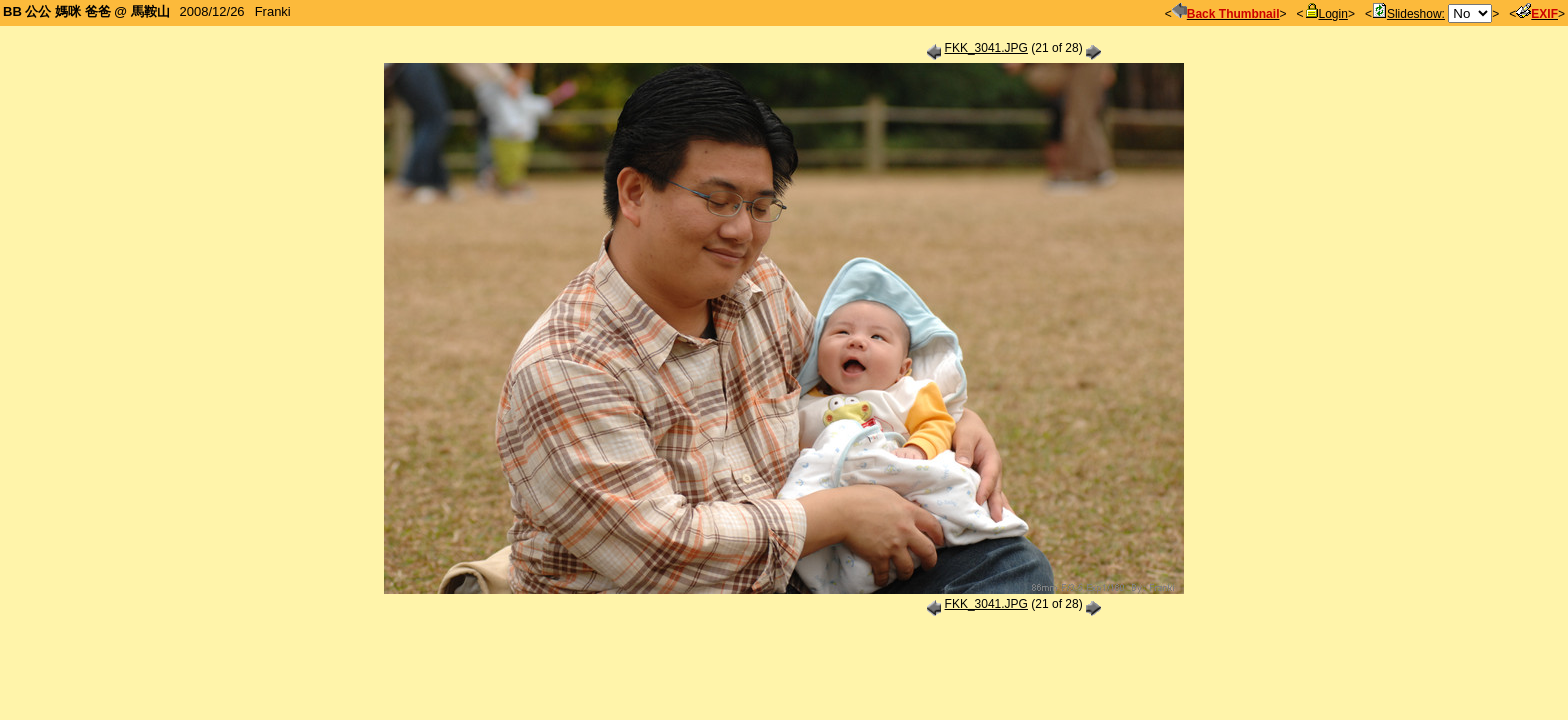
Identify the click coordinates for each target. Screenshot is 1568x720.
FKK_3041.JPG (986, 48)
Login (1326, 14)
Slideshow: (1408, 14)
